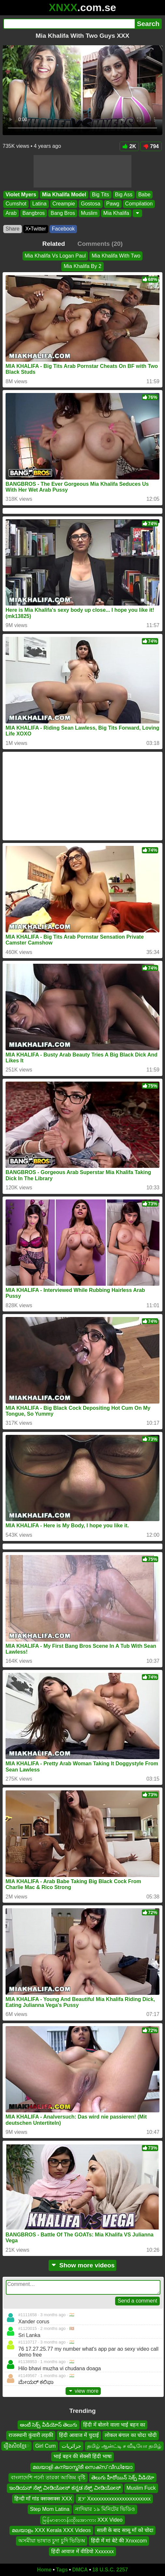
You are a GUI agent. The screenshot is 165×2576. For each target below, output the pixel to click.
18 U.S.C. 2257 (110, 2569)
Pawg (112, 203)
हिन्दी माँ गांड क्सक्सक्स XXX (43, 2498)
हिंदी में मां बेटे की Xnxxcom (119, 2540)
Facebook (63, 228)
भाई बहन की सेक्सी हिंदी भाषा (82, 2456)
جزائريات (71, 2446)
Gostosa (90, 203)
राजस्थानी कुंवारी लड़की (30, 2435)
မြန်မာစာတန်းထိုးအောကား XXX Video (82, 2520)
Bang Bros (63, 213)
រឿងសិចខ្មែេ (16, 2446)
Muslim (89, 213)
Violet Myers (21, 194)
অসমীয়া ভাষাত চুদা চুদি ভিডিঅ (51, 2540)
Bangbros (33, 213)
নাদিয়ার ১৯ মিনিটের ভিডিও (105, 2509)
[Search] (69, 24)
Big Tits (100, 194)
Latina (39, 203)
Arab (11, 213)
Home (44, 2569)
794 (151, 146)
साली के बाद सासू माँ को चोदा (125, 2530)
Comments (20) (100, 243)
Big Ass (123, 194)
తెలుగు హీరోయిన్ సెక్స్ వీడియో (122, 2477)
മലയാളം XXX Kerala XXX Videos (51, 2530)
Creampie (63, 203)
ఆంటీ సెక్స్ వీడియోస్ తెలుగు (48, 2425)
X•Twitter (35, 228)
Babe (144, 194)
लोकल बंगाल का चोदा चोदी (131, 2435)
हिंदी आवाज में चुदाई (78, 2435)
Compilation (139, 203)
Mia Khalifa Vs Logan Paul (55, 256)
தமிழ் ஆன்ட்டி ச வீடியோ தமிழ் (124, 2446)
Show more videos (83, 2265)
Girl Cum (45, 2446)
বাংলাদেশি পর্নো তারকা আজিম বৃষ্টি (48, 2477)
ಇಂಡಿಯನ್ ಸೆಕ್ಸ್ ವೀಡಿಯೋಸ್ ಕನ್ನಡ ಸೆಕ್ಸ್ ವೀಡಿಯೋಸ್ (64, 2488)
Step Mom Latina (49, 2509)
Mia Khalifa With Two (116, 256)
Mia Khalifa (116, 213)
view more (83, 2391)
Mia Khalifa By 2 (82, 266)
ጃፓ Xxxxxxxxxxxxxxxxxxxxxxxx (114, 2498)
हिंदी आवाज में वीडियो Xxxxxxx (82, 2551)
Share (13, 228)
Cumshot (16, 203)
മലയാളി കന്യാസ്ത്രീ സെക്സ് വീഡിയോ (82, 2467)
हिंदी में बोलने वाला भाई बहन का (114, 2425)
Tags (62, 2569)
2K (129, 146)
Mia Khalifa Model (64, 194)
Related (53, 243)
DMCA (80, 2569)
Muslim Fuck (141, 2488)
